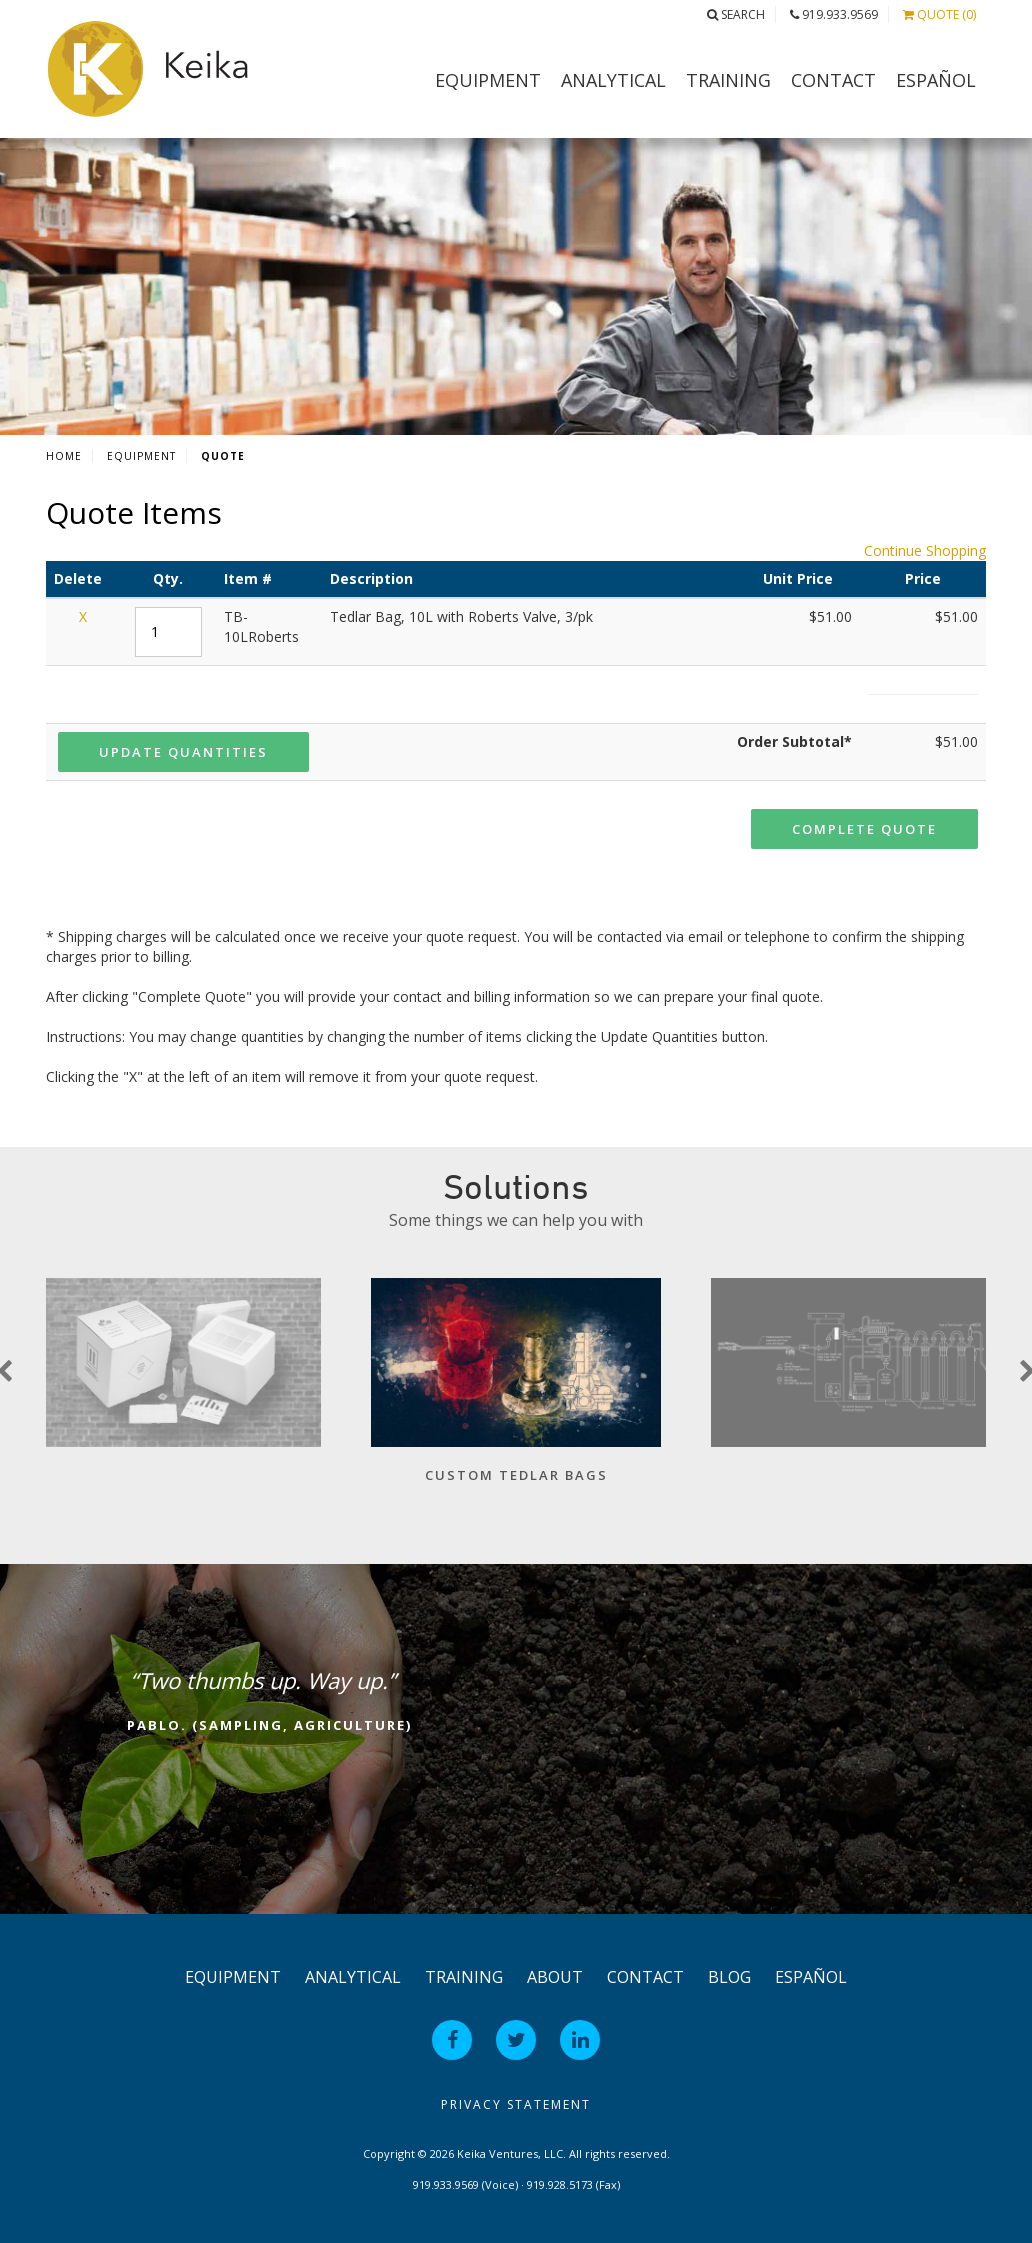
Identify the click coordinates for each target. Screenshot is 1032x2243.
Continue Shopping (925, 550)
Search (736, 14)
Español (936, 80)
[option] (516, 1390)
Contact (833, 80)
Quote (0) (939, 14)
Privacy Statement (516, 2104)
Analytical (613, 80)
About (555, 1977)
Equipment (488, 80)
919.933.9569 (834, 14)
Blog (729, 1977)
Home (64, 456)
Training (728, 80)
